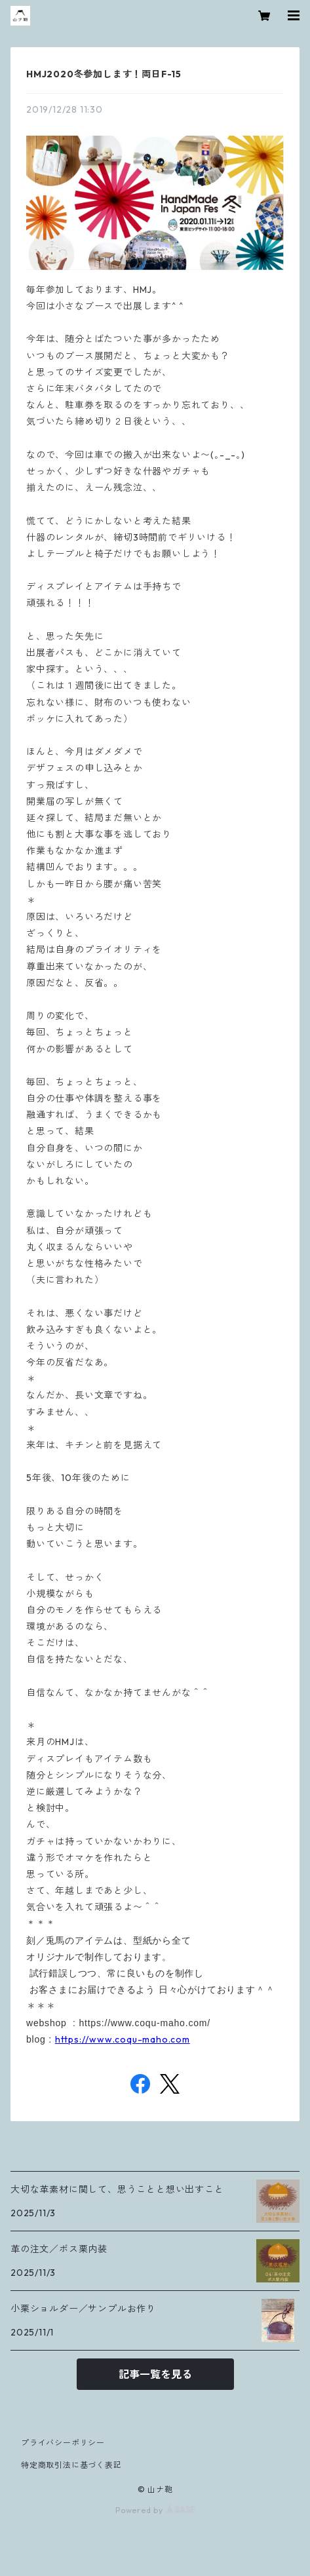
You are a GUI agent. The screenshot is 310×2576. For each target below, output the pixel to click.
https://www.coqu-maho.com (122, 2039)
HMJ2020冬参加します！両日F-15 (104, 74)
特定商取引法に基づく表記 (71, 2465)
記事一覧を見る (155, 2374)
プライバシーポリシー (63, 2443)
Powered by (155, 2510)
